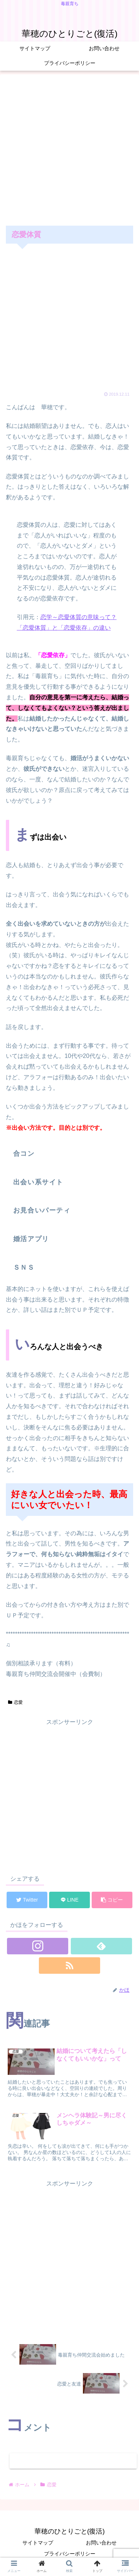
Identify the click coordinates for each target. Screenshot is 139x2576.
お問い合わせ (101, 2543)
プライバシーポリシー (69, 2554)
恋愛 (15, 1702)
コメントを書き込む (73, 2461)
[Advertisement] (69, 149)
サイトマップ (37, 2543)
